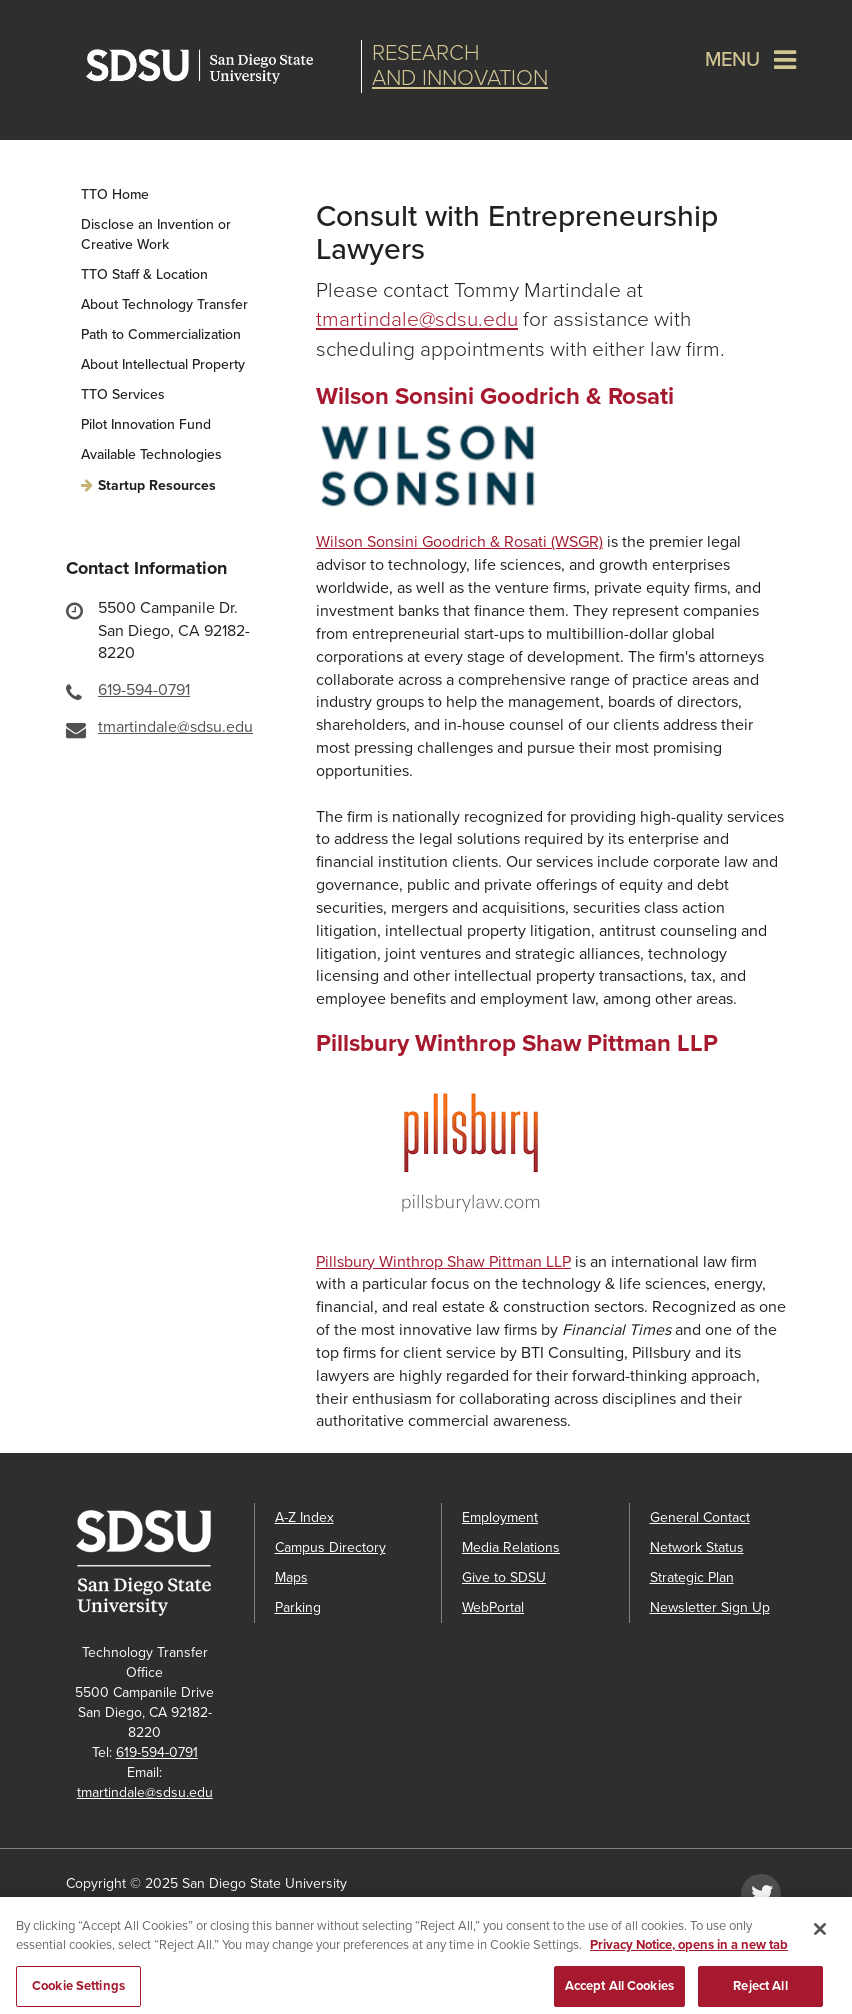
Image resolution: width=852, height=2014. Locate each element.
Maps (291, 1577)
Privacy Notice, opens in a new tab (689, 1952)
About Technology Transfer (164, 304)
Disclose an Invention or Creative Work (156, 234)
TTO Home (115, 194)
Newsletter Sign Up (710, 1607)
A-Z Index (304, 1517)
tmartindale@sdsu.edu (175, 727)
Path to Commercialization (161, 334)
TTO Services (123, 394)
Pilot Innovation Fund (146, 424)
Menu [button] (732, 60)
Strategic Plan (692, 1577)
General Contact (700, 1517)
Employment (500, 1517)
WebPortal (493, 1607)
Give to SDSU (504, 1577)
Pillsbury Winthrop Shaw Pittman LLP (443, 1262)
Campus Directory (330, 1547)
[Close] (820, 1936)
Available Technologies (151, 454)
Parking (298, 1607)
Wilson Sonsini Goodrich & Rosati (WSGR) (459, 542)
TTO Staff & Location (144, 274)
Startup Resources (157, 485)
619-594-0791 (144, 690)
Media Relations (511, 1547)
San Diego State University (218, 66)
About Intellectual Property (163, 364)
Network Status (697, 1547)
